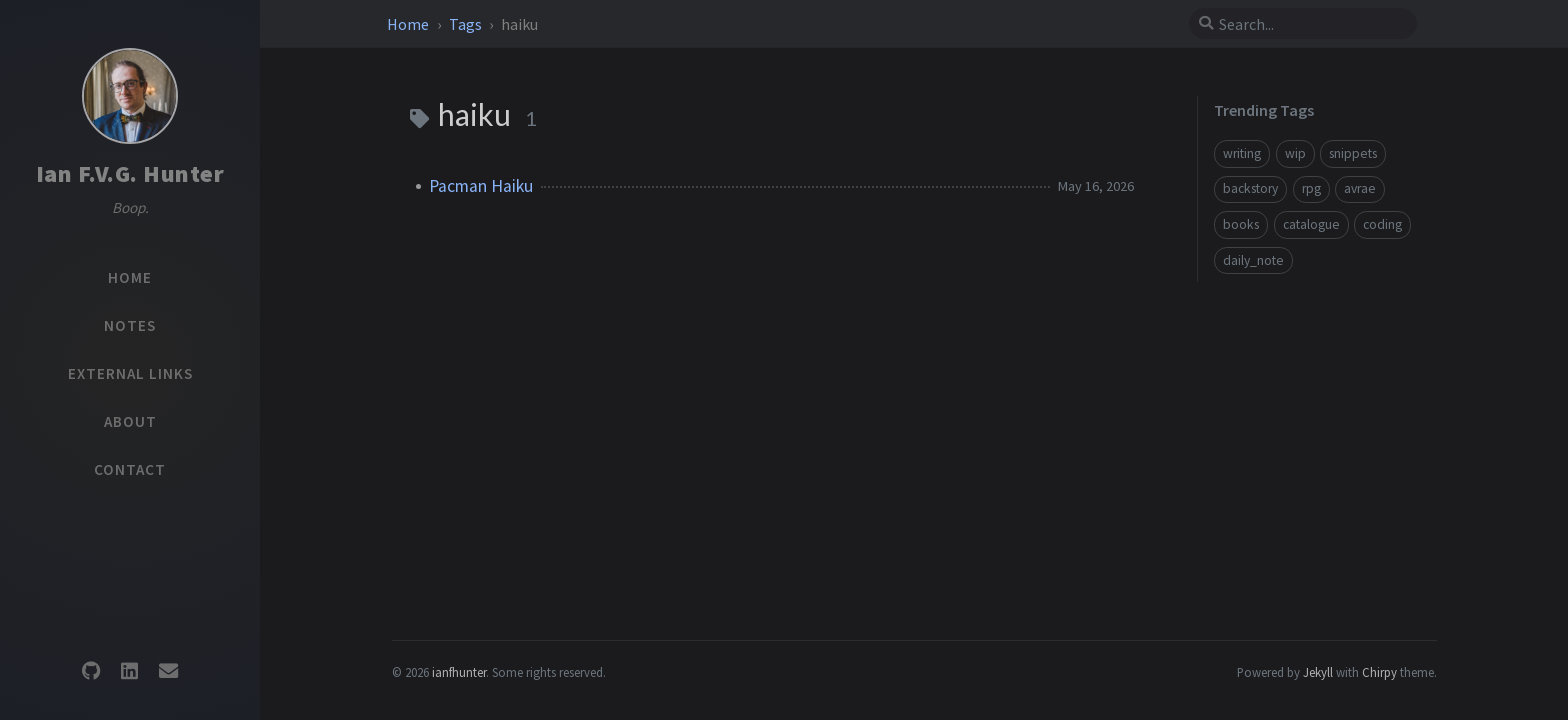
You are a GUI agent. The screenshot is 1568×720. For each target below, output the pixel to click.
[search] (1311, 24)
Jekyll (1318, 672)
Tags (467, 24)
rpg (1311, 188)
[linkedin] (130, 671)
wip (1295, 153)
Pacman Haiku (481, 186)
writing (1242, 153)
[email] (168, 671)
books (1241, 224)
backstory (1250, 188)
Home (409, 24)
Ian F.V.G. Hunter (130, 173)
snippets (1353, 153)
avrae (1360, 188)
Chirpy (1379, 672)
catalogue (1311, 224)
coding (1382, 224)
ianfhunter (459, 672)
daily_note (1253, 260)
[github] (91, 671)
